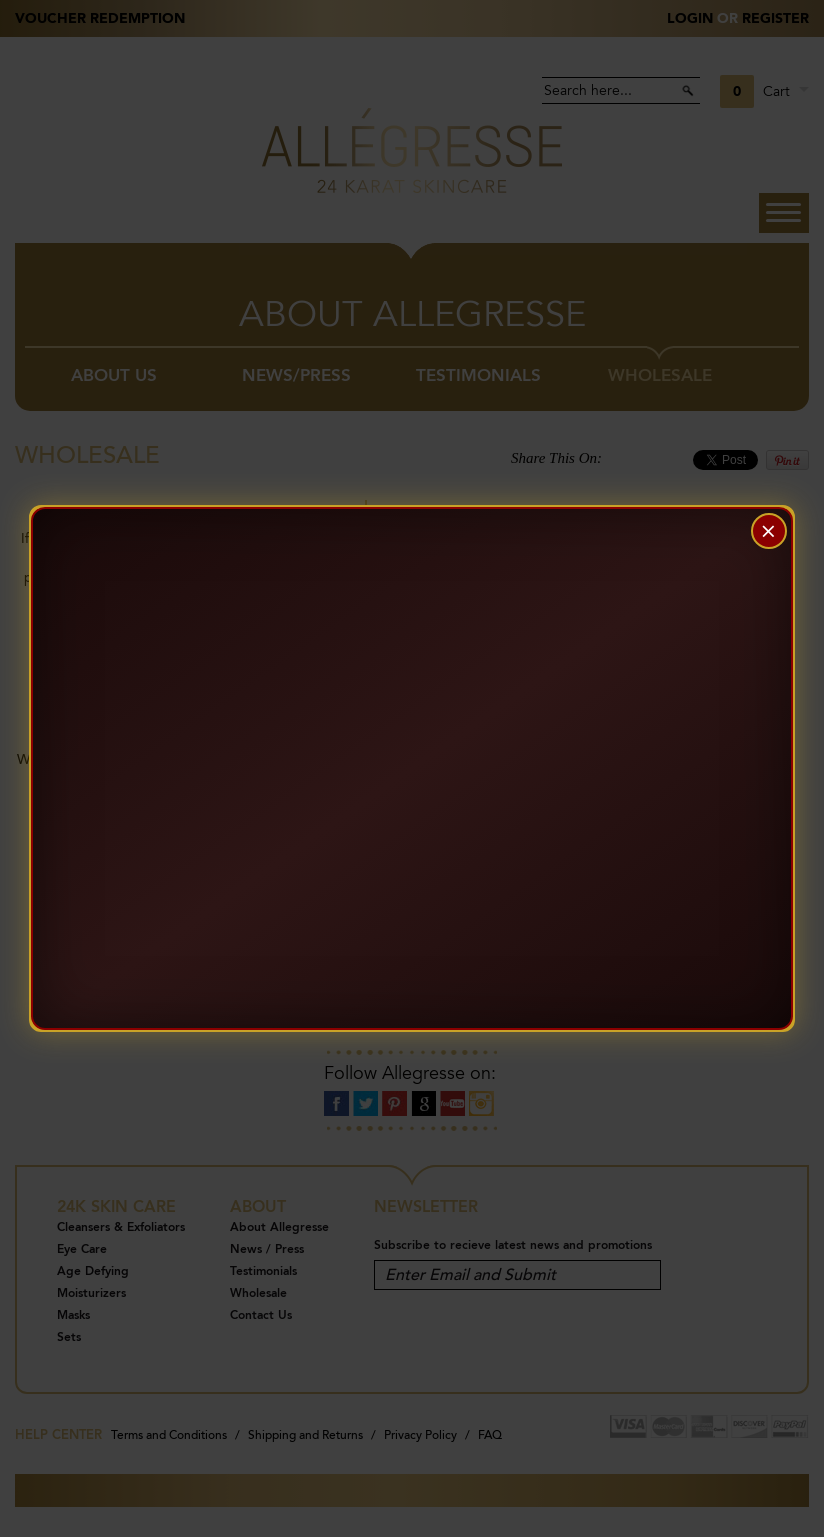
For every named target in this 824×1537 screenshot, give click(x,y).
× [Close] (768, 531)
